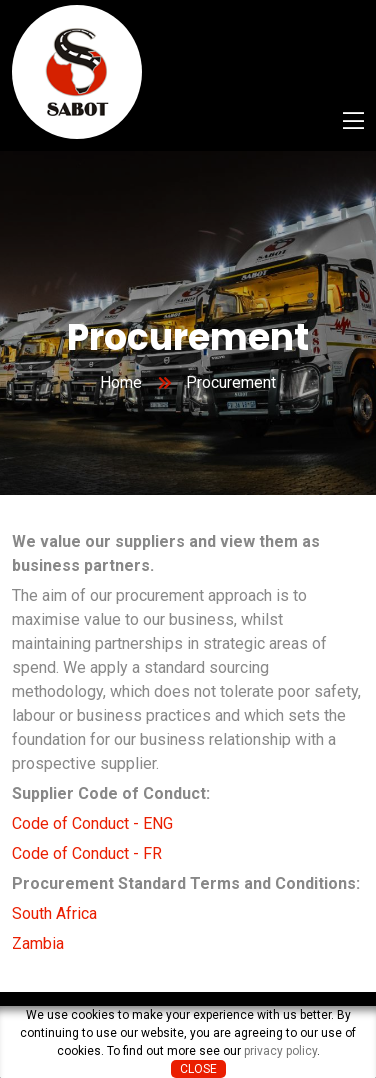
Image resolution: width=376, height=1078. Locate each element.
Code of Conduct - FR (87, 853)
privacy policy (280, 1051)
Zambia (38, 943)
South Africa (54, 913)
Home (121, 382)
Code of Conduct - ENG (92, 823)
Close (198, 1069)
